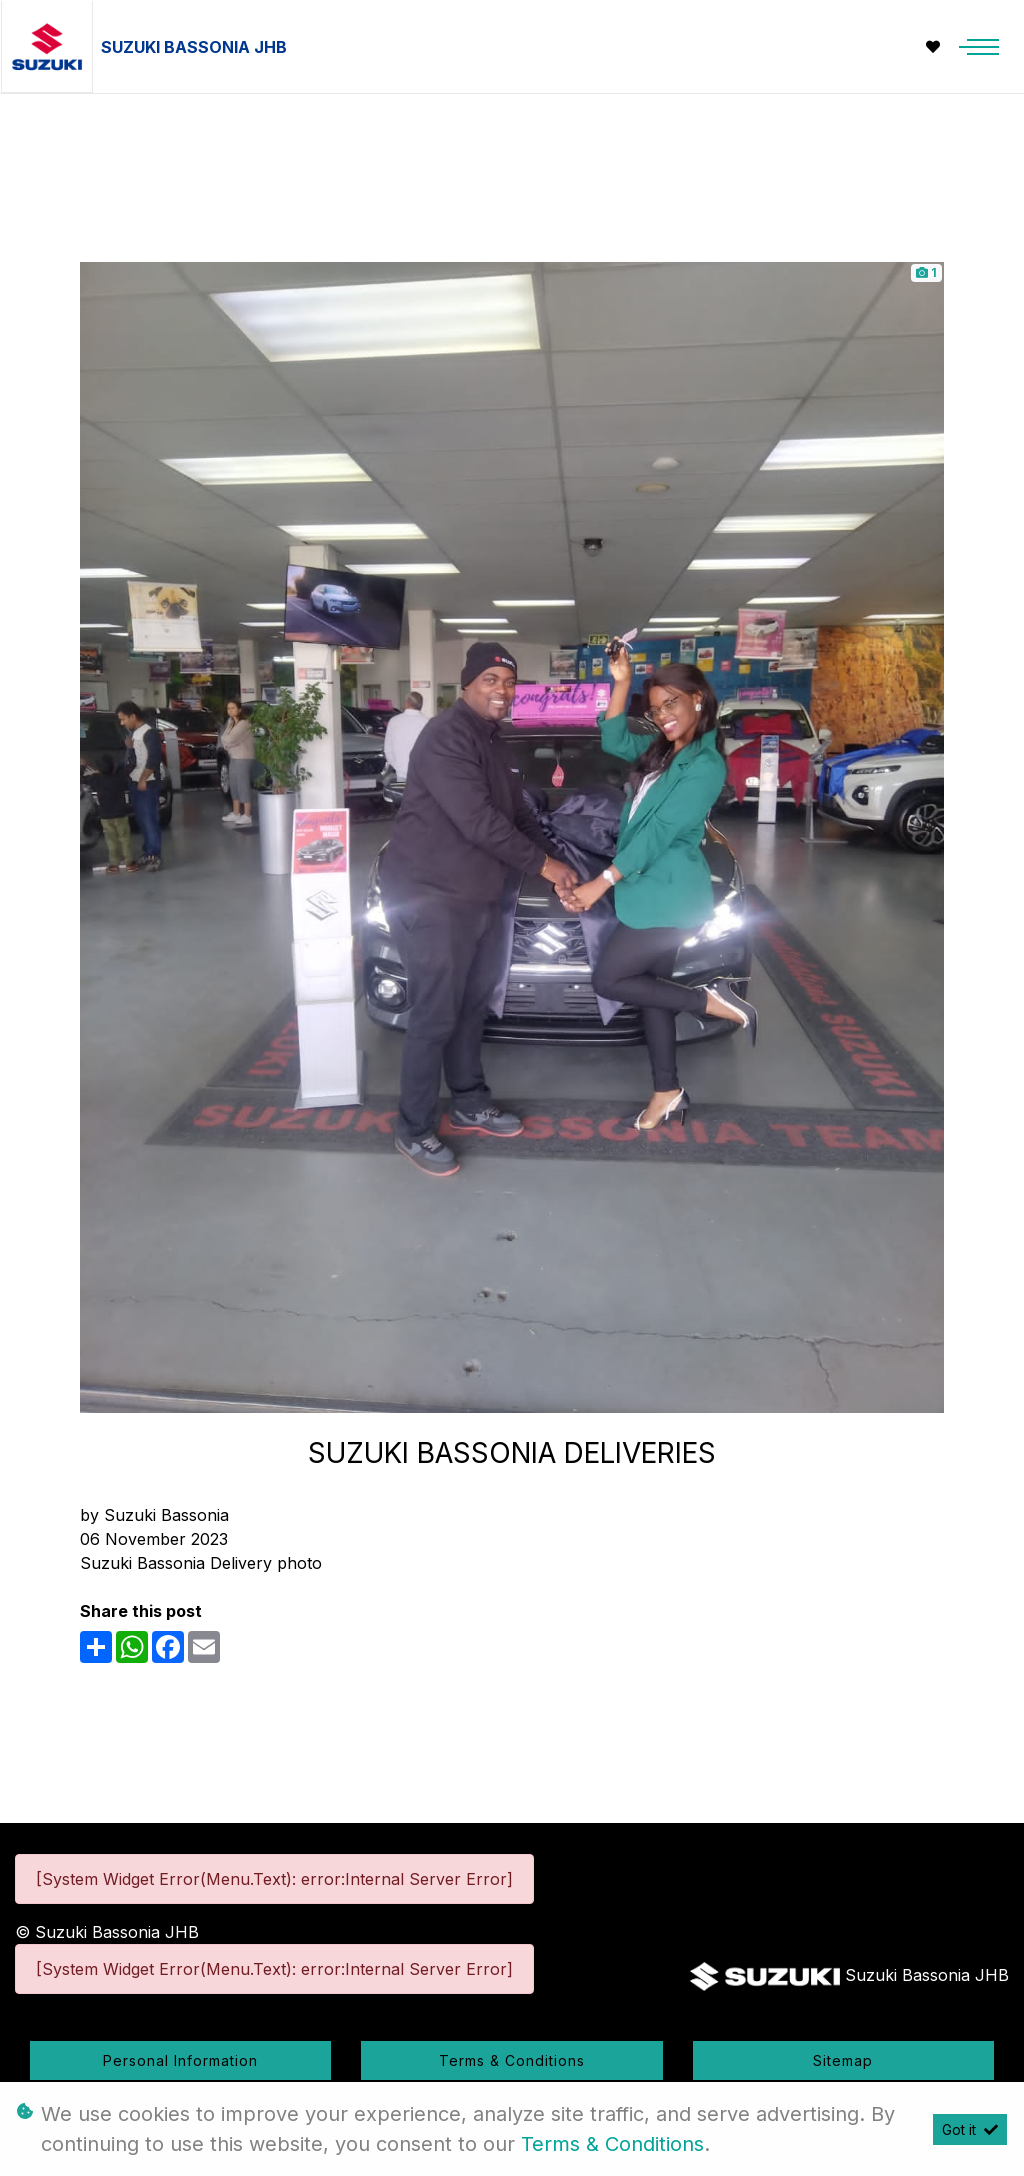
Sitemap (843, 2060)
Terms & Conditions (512, 2060)
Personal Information (180, 2060)
